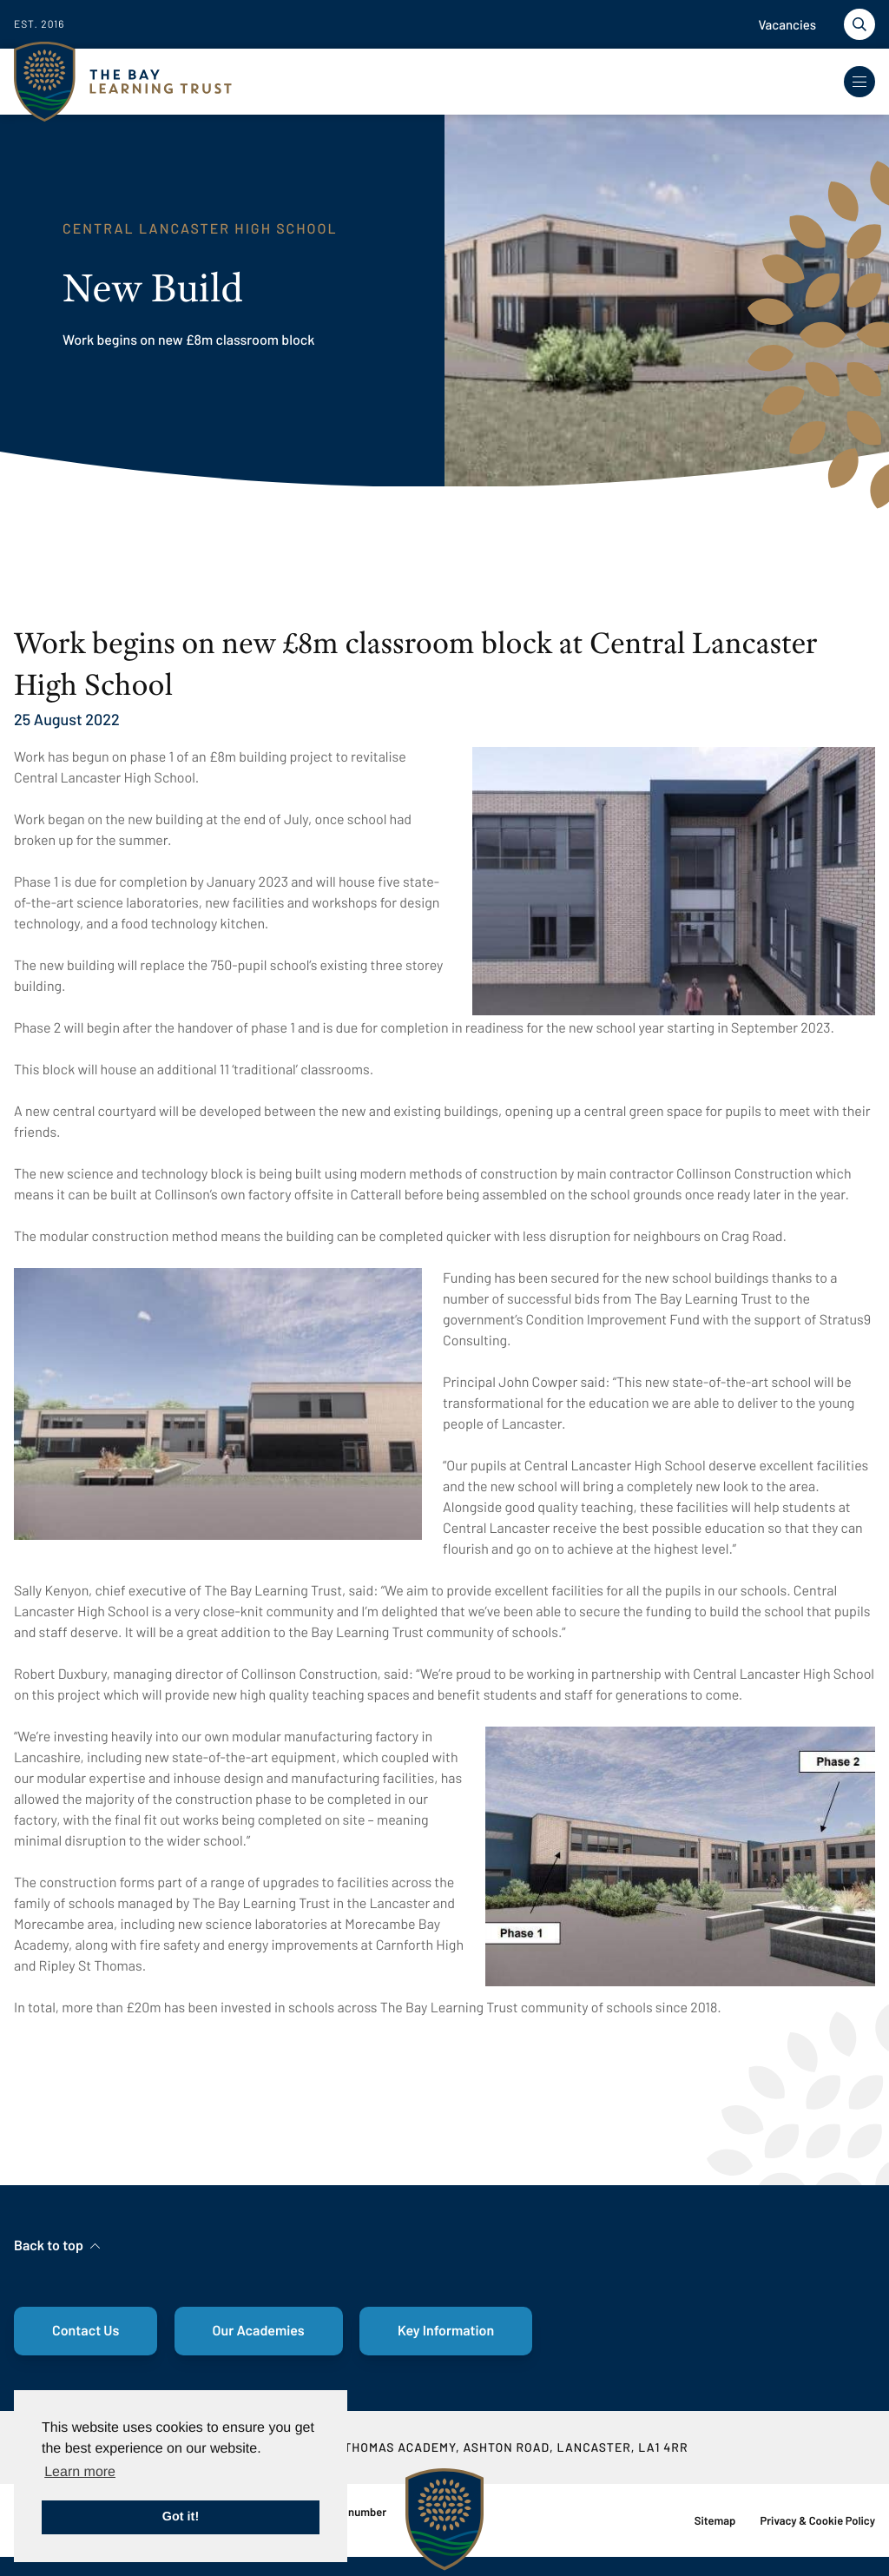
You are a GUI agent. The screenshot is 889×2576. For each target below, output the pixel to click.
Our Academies (259, 2330)
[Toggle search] (859, 24)
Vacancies (787, 24)
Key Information (446, 2330)
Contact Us (85, 2330)
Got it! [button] (180, 2517)
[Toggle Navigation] (859, 81)
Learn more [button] (79, 2472)
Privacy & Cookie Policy (817, 2520)
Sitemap (715, 2520)
